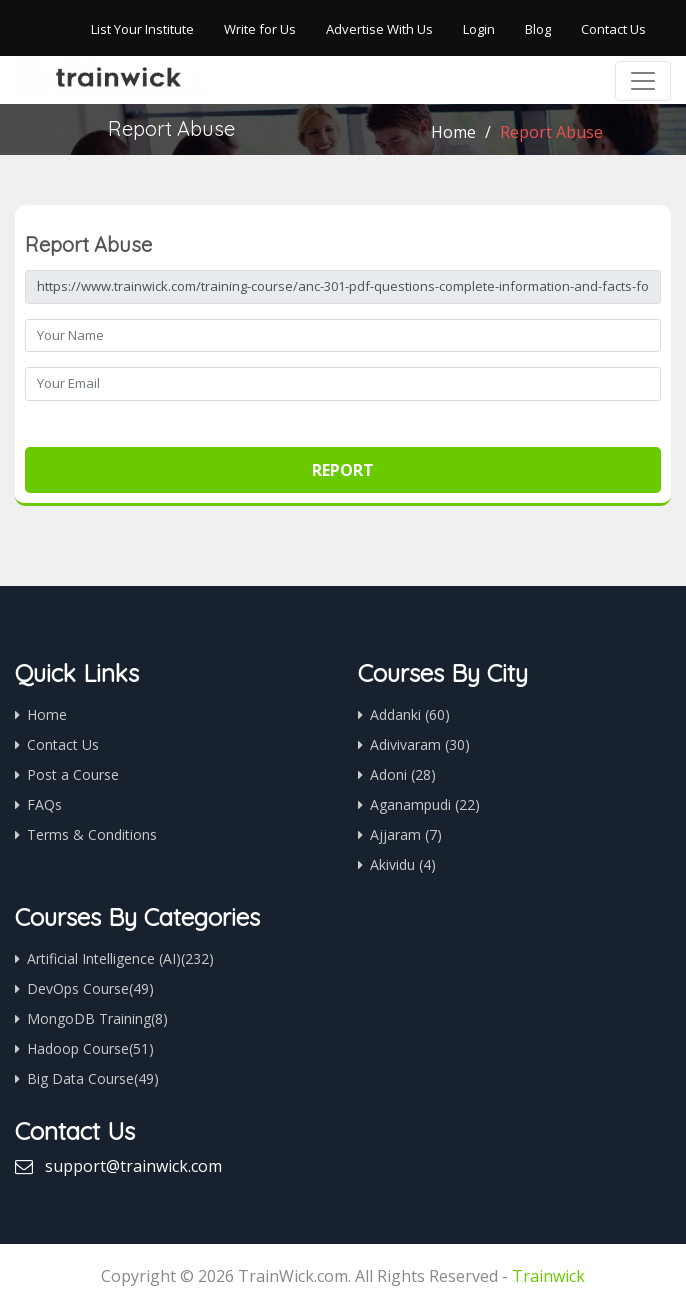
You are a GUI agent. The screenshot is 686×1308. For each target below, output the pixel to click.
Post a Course (73, 774)
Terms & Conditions (92, 834)
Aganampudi (425, 804)
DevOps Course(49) (90, 988)
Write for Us (260, 29)
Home (453, 132)
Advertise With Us (379, 29)
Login (479, 29)
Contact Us (613, 29)
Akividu (403, 864)
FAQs (44, 804)
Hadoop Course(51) (90, 1048)
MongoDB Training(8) (97, 1018)
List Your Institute (142, 29)
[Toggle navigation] (643, 81)
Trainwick (548, 1276)
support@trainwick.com (133, 1166)
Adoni (403, 774)
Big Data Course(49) (93, 1078)
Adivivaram (420, 744)
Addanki (410, 714)
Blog (538, 29)
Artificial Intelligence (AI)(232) (120, 958)
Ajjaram (406, 834)
